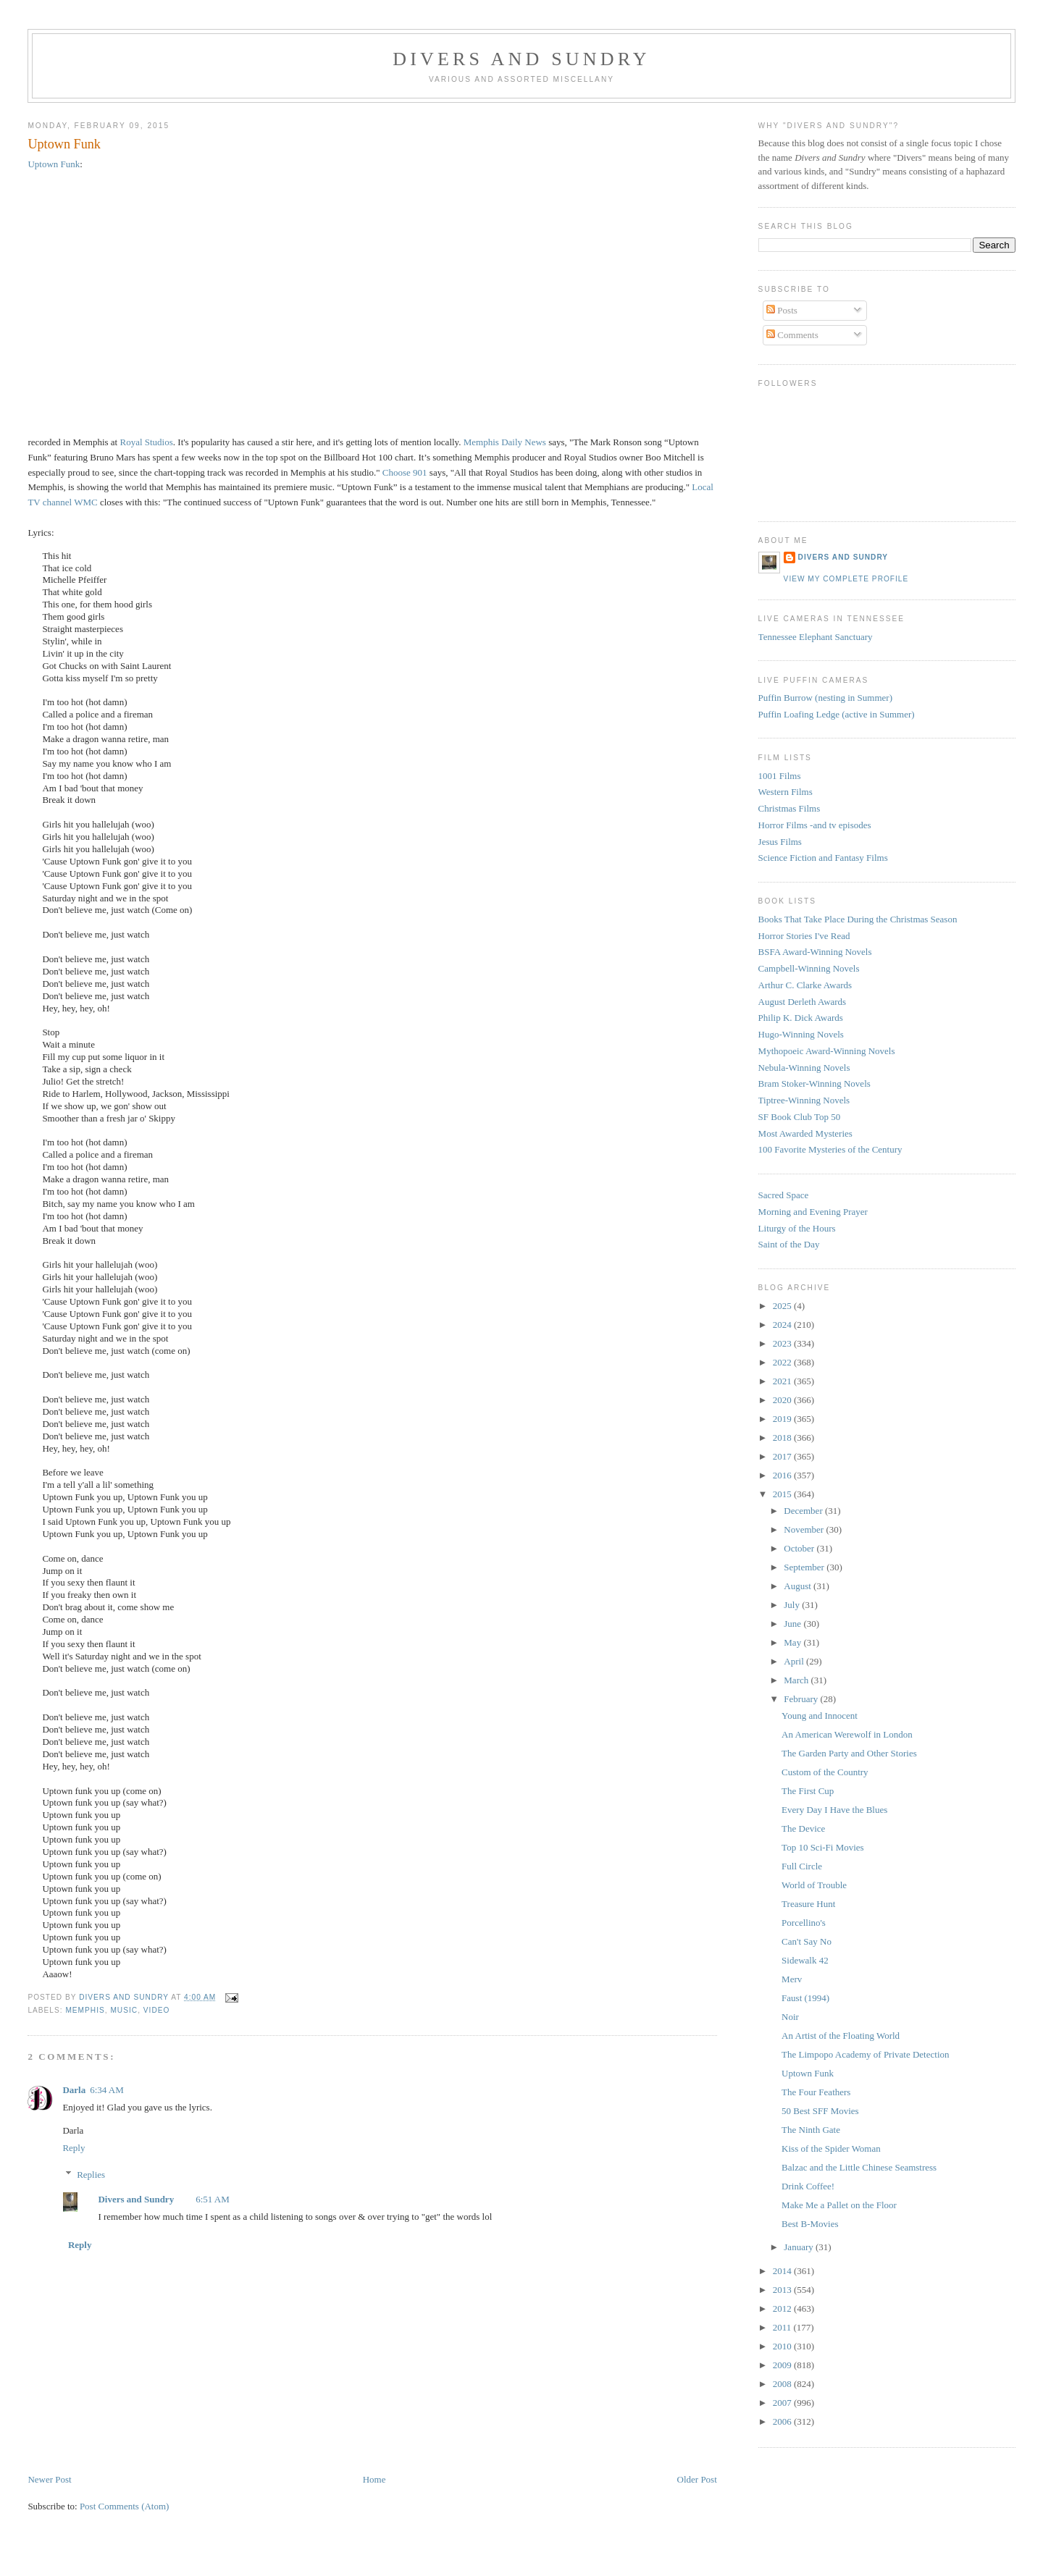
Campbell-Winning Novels (809, 968)
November (805, 1529)
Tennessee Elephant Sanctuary (815, 636)
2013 (783, 2289)
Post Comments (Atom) (124, 2506)
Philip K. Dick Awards (800, 1017)
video (156, 2010)
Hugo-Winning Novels (801, 1034)
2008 (783, 2383)
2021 (783, 1381)
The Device (803, 1828)
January (800, 2247)
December (804, 1510)
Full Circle (802, 1866)
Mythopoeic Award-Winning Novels (826, 1050)
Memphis (84, 2010)
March (797, 1680)
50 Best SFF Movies (820, 2110)
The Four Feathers (816, 2092)
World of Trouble (814, 1885)
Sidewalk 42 (805, 1960)
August (798, 1585)
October (800, 1548)
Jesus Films (780, 841)
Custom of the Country (825, 1772)
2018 (783, 1437)
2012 (783, 2308)
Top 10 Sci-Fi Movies (823, 1847)
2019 (783, 1418)
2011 (783, 2327)
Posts (781, 310)
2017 (783, 1456)
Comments (792, 334)
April (795, 1661)
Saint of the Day (789, 1244)
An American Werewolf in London (847, 1734)
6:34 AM (107, 2089)
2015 (783, 1494)
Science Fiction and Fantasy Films (823, 857)
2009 (783, 2365)
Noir (790, 2016)
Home (374, 2479)
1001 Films (779, 775)
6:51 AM (213, 2199)
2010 (783, 2346)
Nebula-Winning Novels (804, 1067)
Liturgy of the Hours (797, 1228)
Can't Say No (807, 1941)
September (805, 1567)
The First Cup (808, 1790)
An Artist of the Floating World (841, 2035)
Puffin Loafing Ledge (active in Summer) (836, 714)
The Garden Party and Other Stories (849, 1753)
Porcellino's (804, 1922)
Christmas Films (789, 808)
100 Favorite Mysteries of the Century (830, 1149)
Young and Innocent (820, 1715)
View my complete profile (846, 579)
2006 (783, 2421)
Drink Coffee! (808, 2186)
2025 (783, 1305)
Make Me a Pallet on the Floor (839, 2205)
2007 (783, 2402)
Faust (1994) (805, 1997)
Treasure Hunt (808, 1903)
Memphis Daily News (505, 442)
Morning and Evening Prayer (813, 1211)
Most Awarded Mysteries (805, 1133)
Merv (792, 1979)
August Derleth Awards (802, 1001)
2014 (783, 2270)
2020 (783, 1399)
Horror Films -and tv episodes (814, 825)
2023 (783, 1343)
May (793, 1642)
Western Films (785, 791)
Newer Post (49, 2479)
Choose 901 (404, 472)
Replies (91, 2174)
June (793, 1623)
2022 (783, 1362)
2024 (783, 1324)
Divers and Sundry (521, 59)
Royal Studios (146, 442)
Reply (73, 2147)
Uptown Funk (54, 164)
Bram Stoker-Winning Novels (814, 1083)
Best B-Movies (810, 2223)
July (793, 1604)
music (124, 2010)
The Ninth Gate (811, 2129)
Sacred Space (783, 1195)
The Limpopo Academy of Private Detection (865, 2054)
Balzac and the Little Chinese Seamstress (859, 2167)
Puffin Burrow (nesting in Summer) (825, 697)
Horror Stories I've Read (804, 935)
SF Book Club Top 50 (799, 1116)
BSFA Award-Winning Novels (815, 951)
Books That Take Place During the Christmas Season (858, 919)
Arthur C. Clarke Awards (805, 985)
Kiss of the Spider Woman (831, 2148)
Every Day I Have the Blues (834, 1809)
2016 (783, 1475)
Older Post (697, 2479)
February (802, 1698)
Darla (73, 2089)
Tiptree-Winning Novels (804, 1100)
